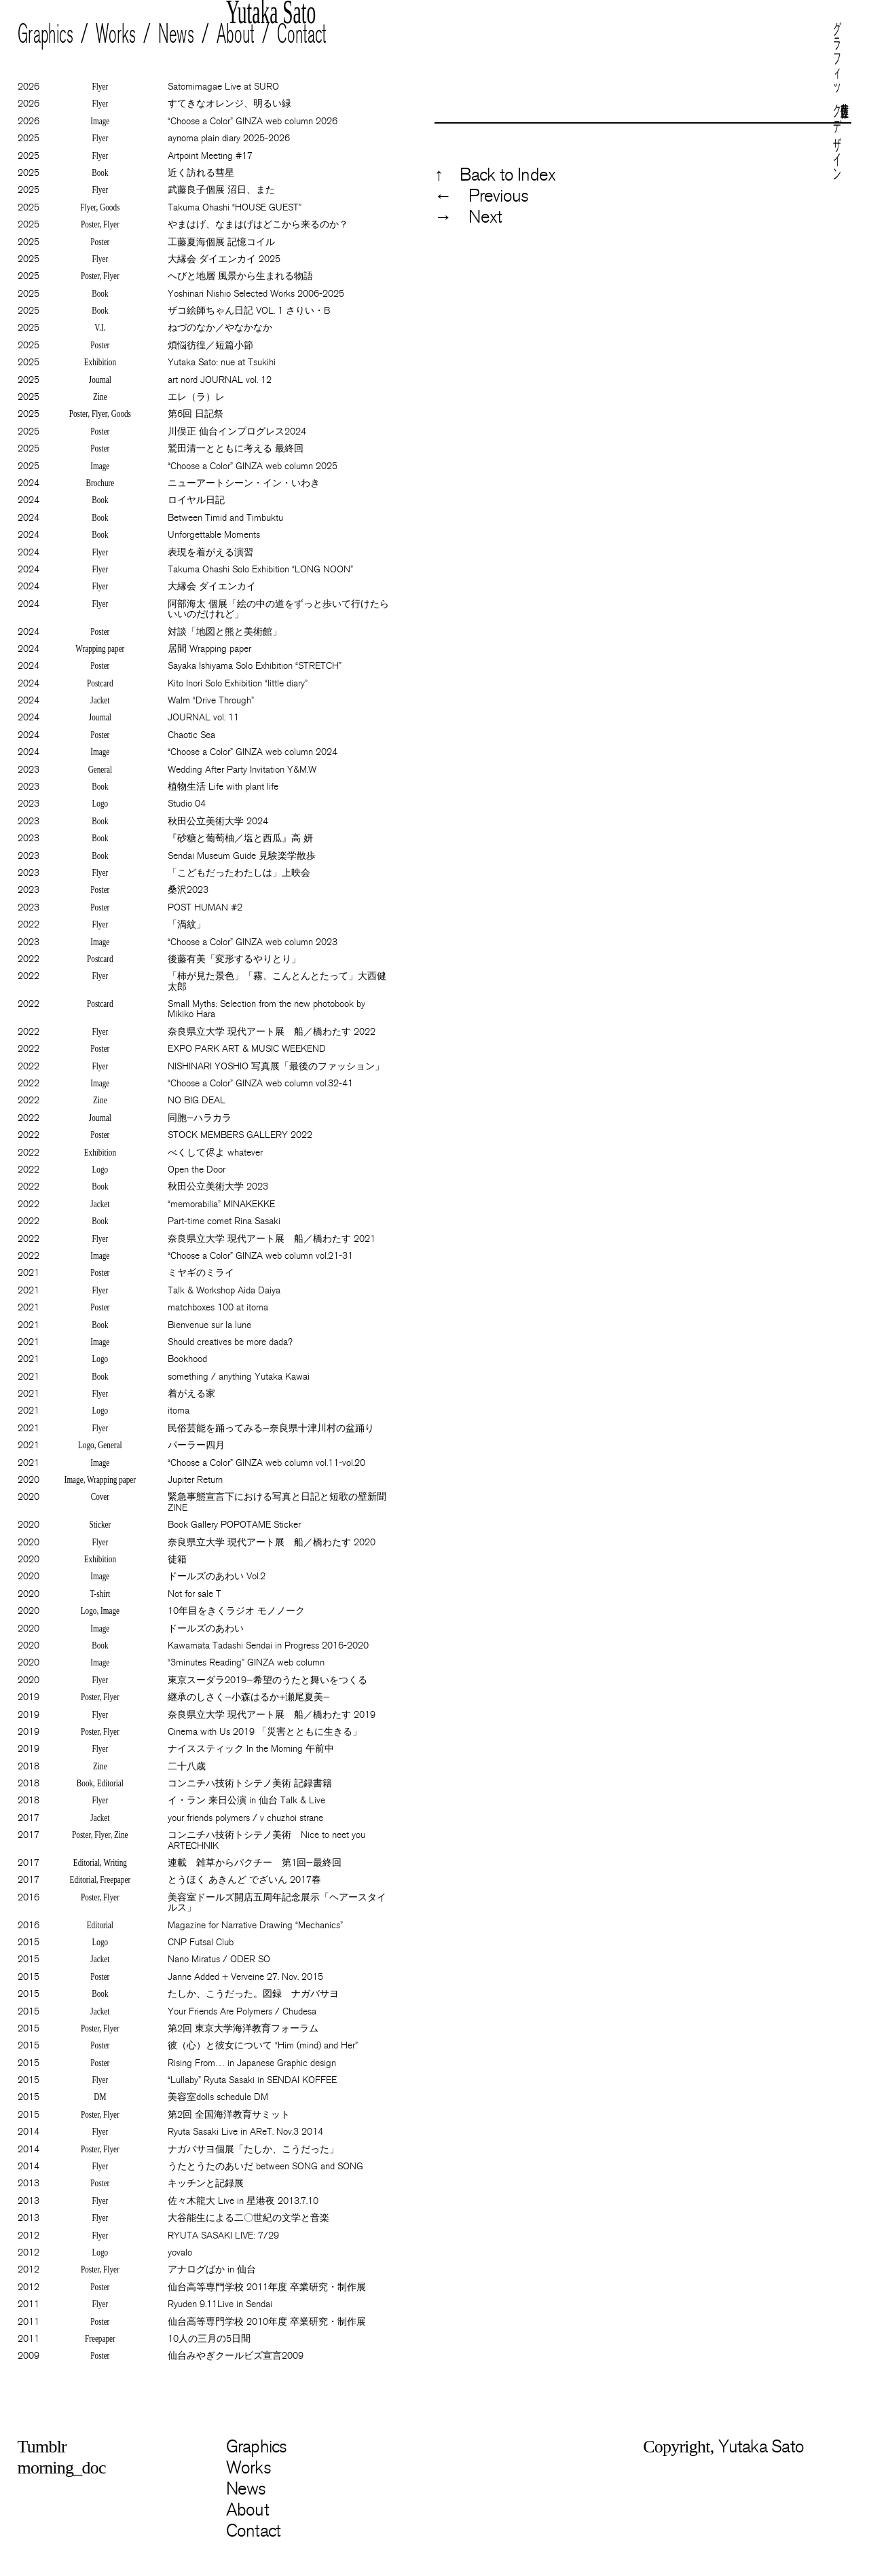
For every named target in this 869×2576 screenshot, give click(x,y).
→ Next (468, 216)
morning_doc (62, 2468)
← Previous (481, 195)
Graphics (45, 34)
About (236, 34)
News (175, 34)
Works (116, 34)
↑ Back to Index (494, 174)
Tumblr (42, 2447)
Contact (302, 34)
